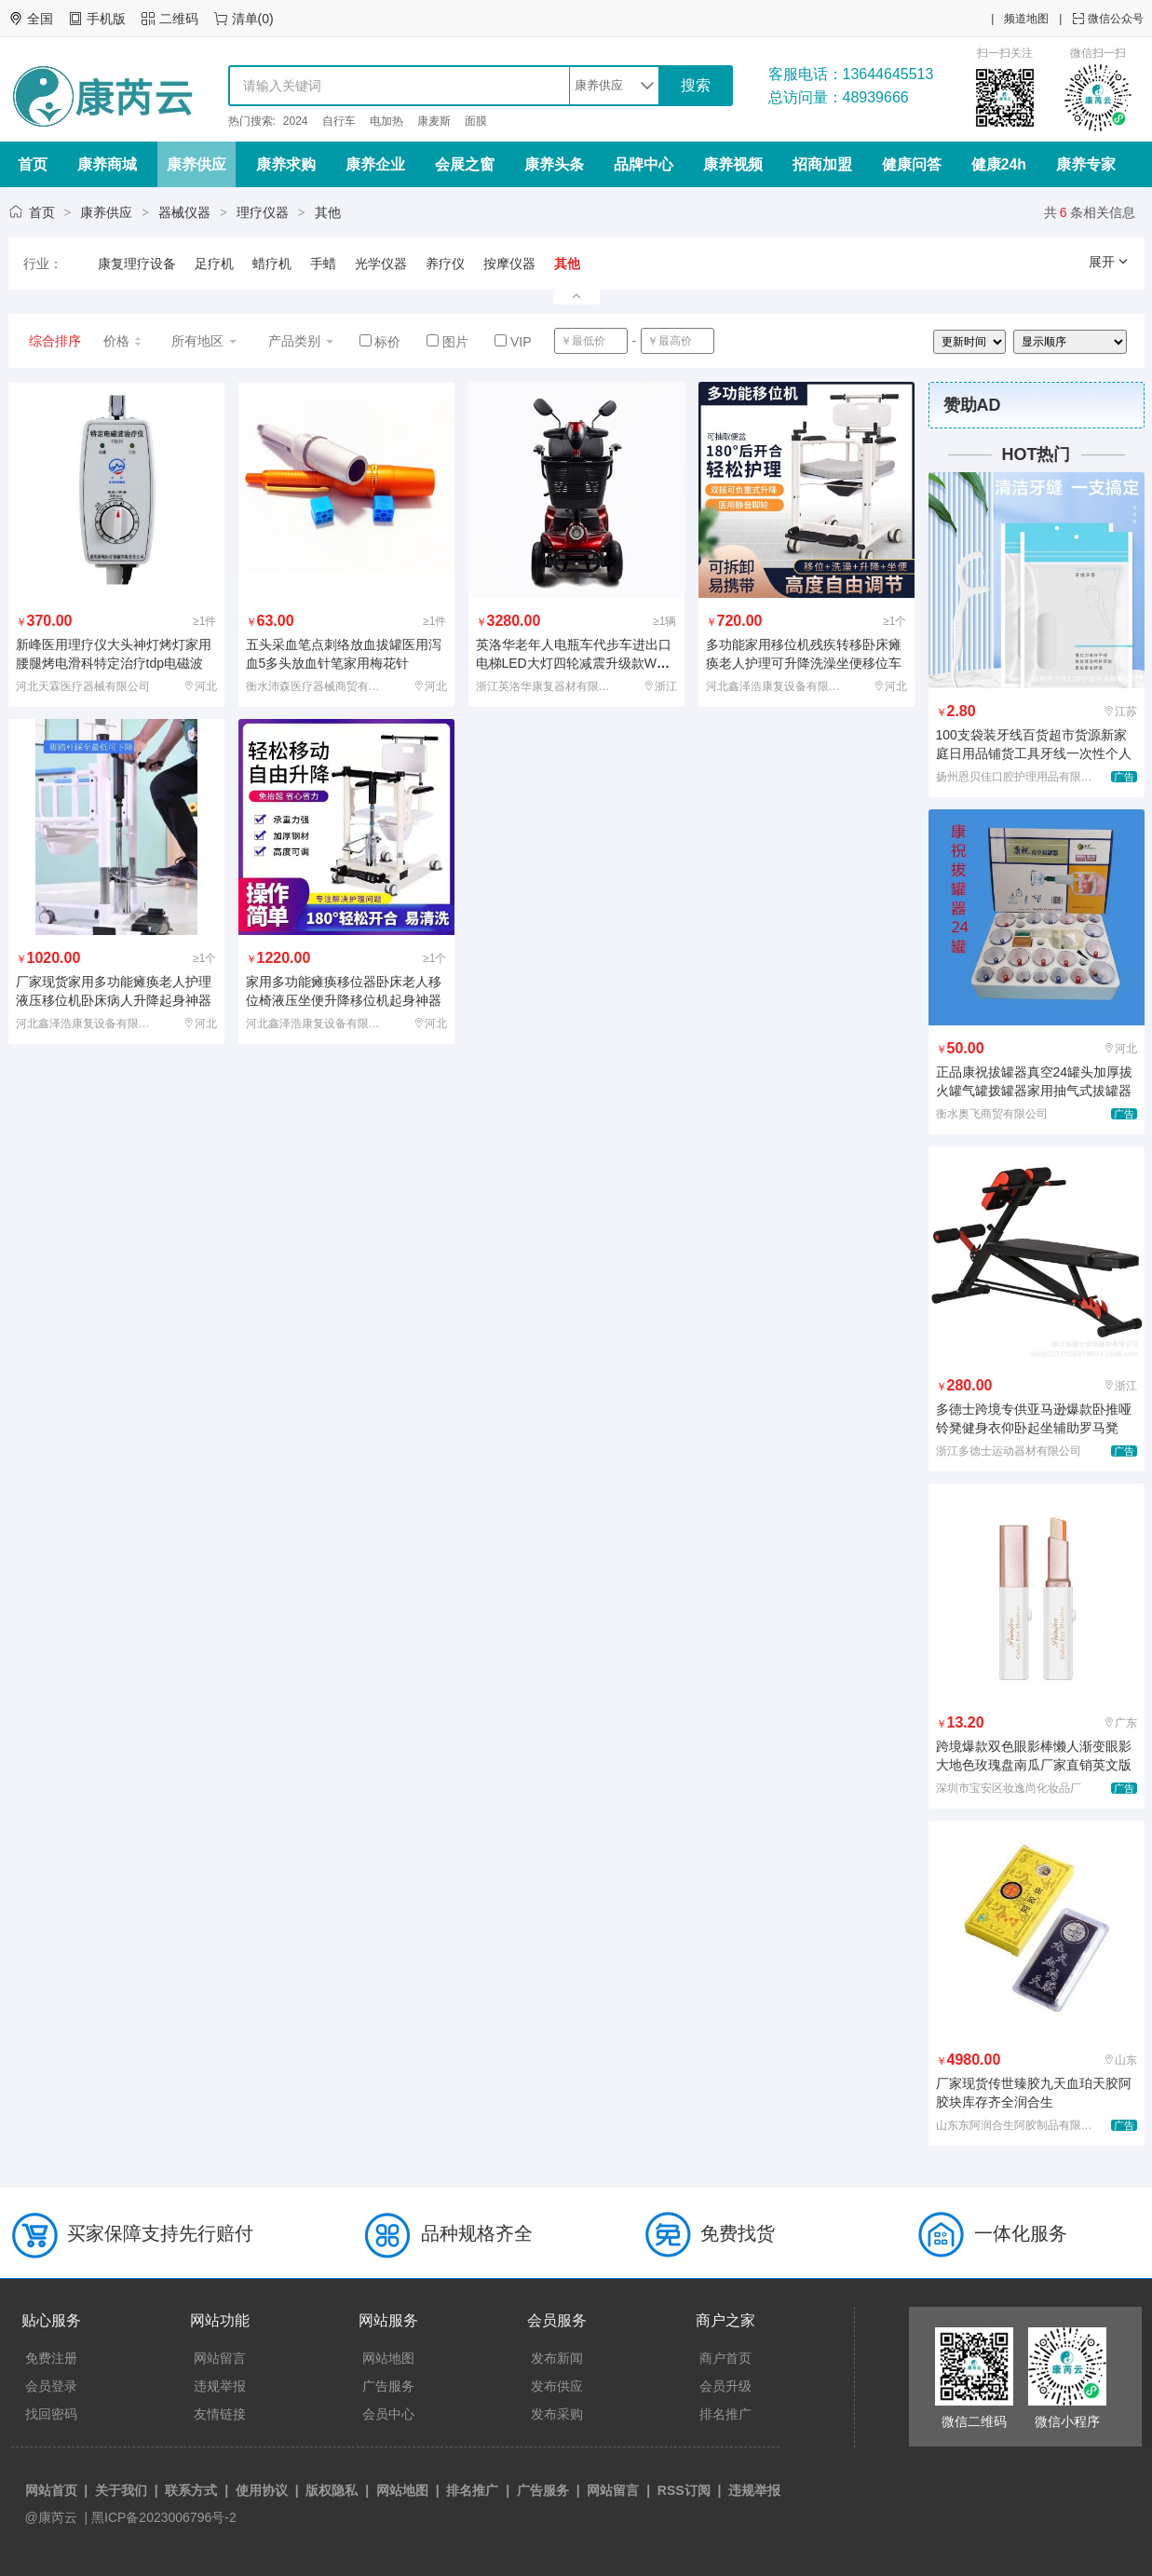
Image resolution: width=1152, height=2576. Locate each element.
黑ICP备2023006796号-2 (164, 2517)
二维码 (178, 18)
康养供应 (196, 164)
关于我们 (121, 2490)
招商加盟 (822, 164)
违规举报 (220, 2386)
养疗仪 (445, 263)
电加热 (386, 121)
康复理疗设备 (137, 263)
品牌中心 (643, 164)
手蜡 (323, 263)
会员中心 (388, 2414)
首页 (32, 164)
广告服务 (388, 2386)
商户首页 (725, 2358)
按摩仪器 (509, 263)
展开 (1109, 261)
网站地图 (388, 2358)
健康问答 (912, 164)
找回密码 (51, 2414)
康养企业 (375, 164)
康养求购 (286, 164)
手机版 (106, 18)
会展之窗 (465, 164)
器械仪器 (184, 212)
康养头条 (554, 164)
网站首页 (51, 2490)
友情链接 (220, 2414)
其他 (328, 212)
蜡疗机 (271, 263)
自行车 (339, 121)
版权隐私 (331, 2490)
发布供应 (557, 2386)
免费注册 (51, 2358)
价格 (123, 340)
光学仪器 (381, 263)
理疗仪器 (263, 212)
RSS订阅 (684, 2490)
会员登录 (51, 2386)
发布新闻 (557, 2358)
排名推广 (725, 2414)
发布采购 (557, 2414)
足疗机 (214, 263)
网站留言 (220, 2358)
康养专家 (1086, 164)
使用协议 (262, 2490)
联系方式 (191, 2490)
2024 (295, 121)
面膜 (476, 121)
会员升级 (725, 2386)
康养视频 (733, 164)
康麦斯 (434, 121)
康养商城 (107, 164)
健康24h (999, 164)
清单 (245, 18)
